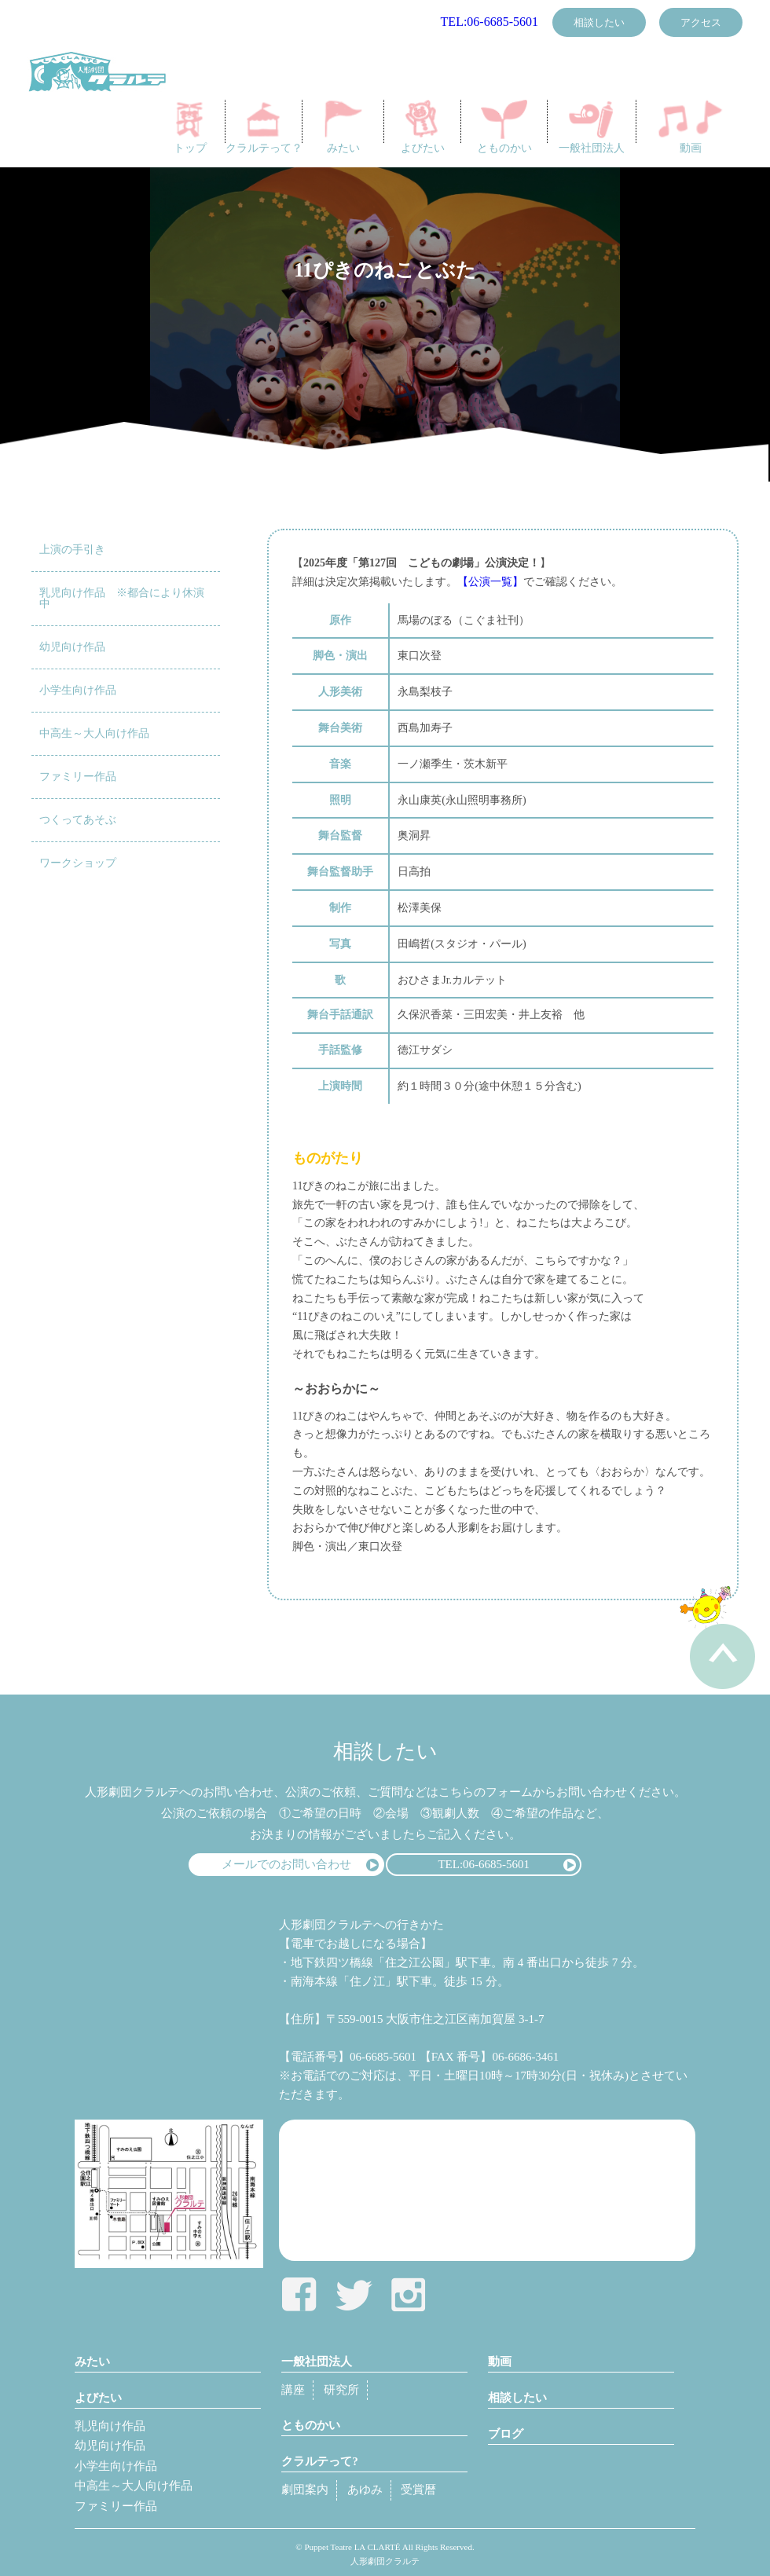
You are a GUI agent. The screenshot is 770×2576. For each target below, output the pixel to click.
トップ (190, 127)
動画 (690, 127)
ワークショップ (77, 863)
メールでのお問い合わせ (286, 1864)
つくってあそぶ (77, 820)
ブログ (505, 2434)
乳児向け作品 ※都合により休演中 (121, 598)
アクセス (700, 22)
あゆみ (365, 2489)
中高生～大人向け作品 (94, 733)
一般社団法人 (592, 127)
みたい (343, 127)
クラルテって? (319, 2461)
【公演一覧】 (490, 582)
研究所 (341, 2390)
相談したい (599, 22)
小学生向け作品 (77, 690)
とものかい (504, 127)
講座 (293, 2390)
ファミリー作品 (77, 776)
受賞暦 (418, 2489)
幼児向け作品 (72, 647)
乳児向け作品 (110, 2426)
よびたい (422, 127)
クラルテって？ (264, 127)
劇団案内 (304, 2489)
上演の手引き (72, 549)
